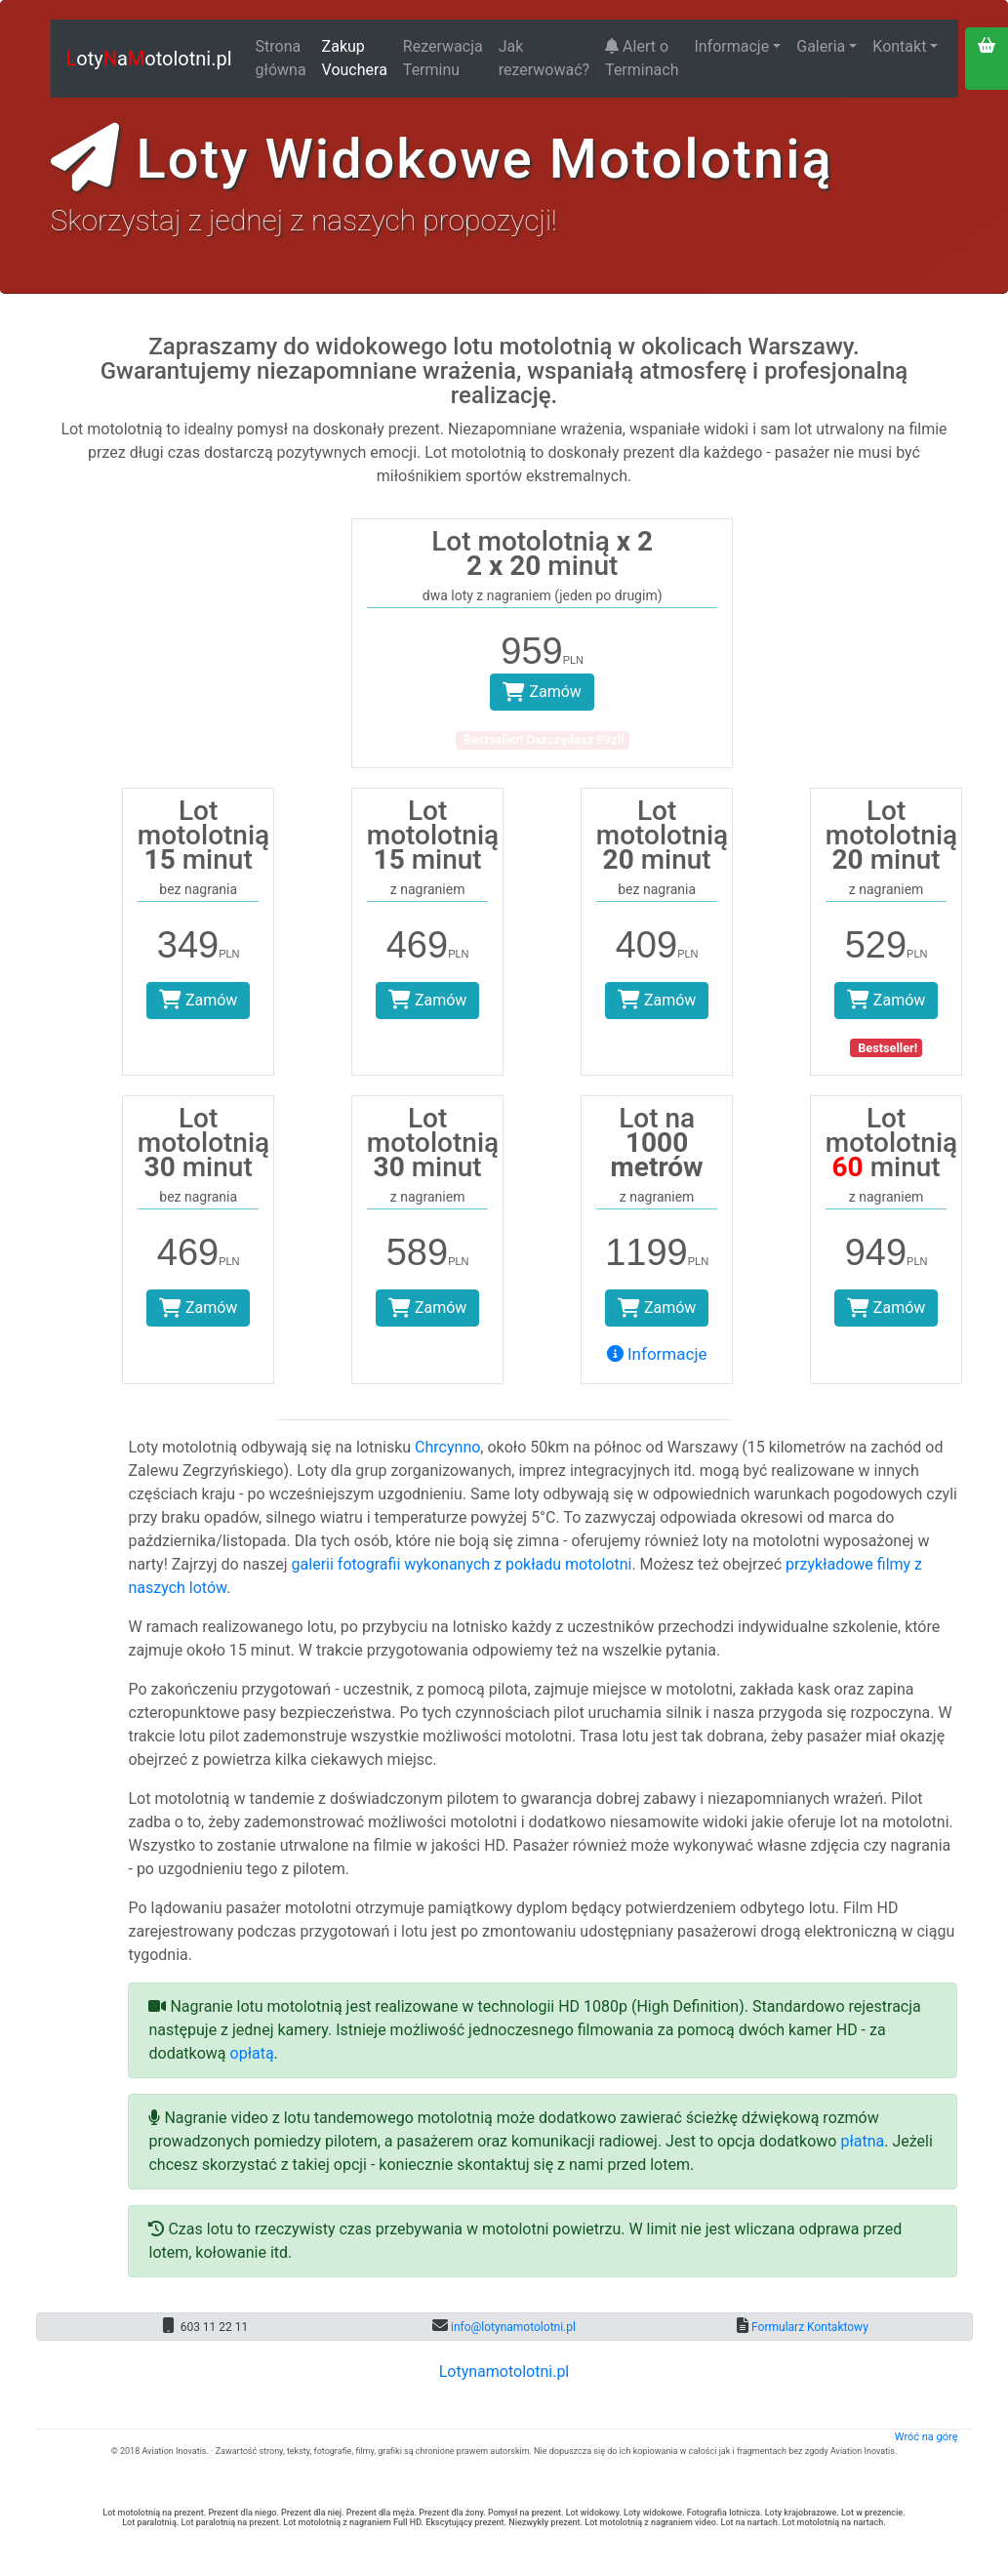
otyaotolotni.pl (149, 58)
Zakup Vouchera (354, 58)
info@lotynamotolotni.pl (512, 2327)
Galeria (820, 46)
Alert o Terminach (641, 58)
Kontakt (899, 46)
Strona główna (281, 58)
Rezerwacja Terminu (443, 58)
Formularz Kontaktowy (808, 2327)
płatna (862, 2141)
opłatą (252, 2053)
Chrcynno (447, 1447)
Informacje (731, 46)
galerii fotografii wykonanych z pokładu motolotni (462, 1564)
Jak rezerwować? (544, 58)
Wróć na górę (926, 2437)
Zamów (542, 691)
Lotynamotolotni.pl (504, 2371)
